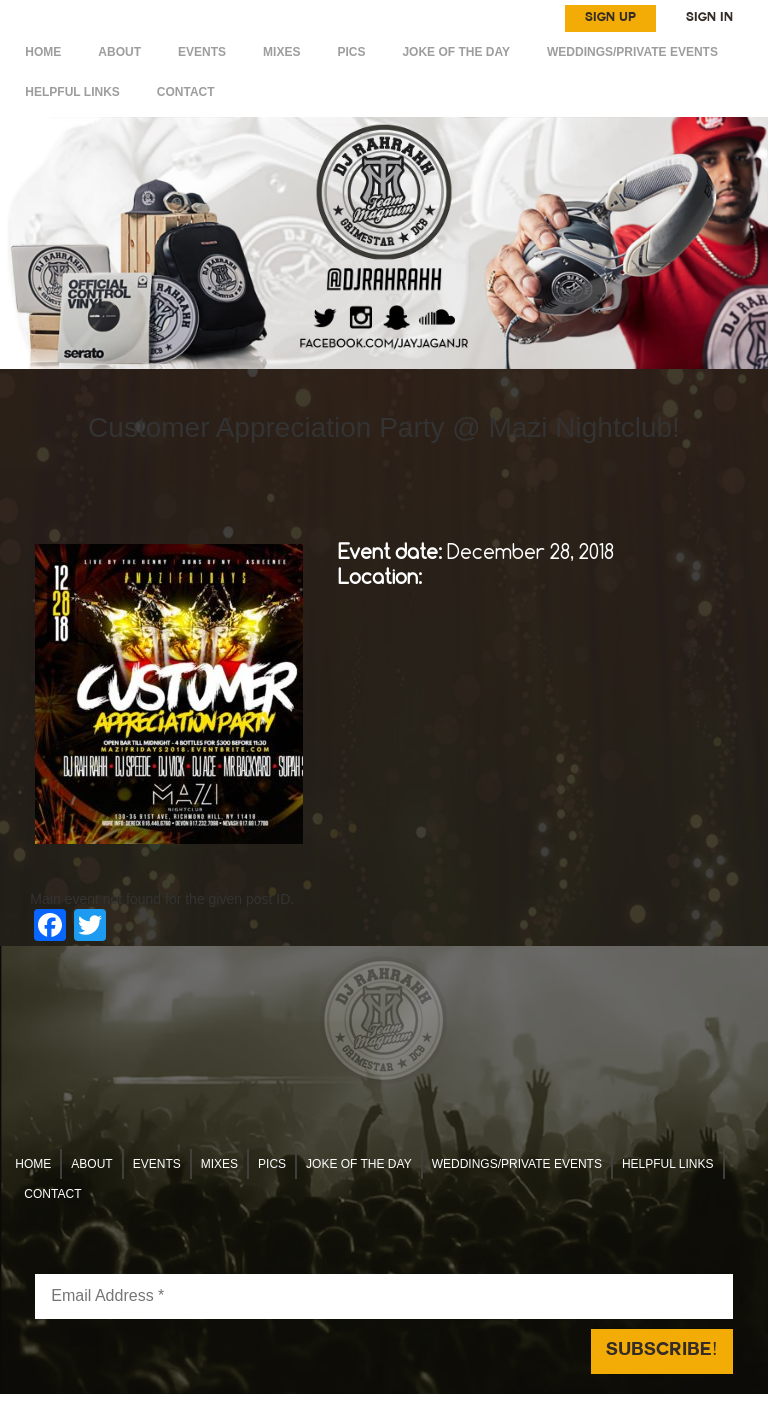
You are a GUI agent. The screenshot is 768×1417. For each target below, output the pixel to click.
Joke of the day (456, 52)
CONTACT (186, 92)
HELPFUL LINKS (72, 92)
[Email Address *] (383, 1296)
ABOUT (119, 52)
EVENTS (202, 52)
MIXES (281, 52)
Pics (351, 52)
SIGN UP (610, 18)
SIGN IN (709, 18)
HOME (43, 52)
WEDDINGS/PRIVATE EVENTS (632, 52)
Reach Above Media (532, 1405)
